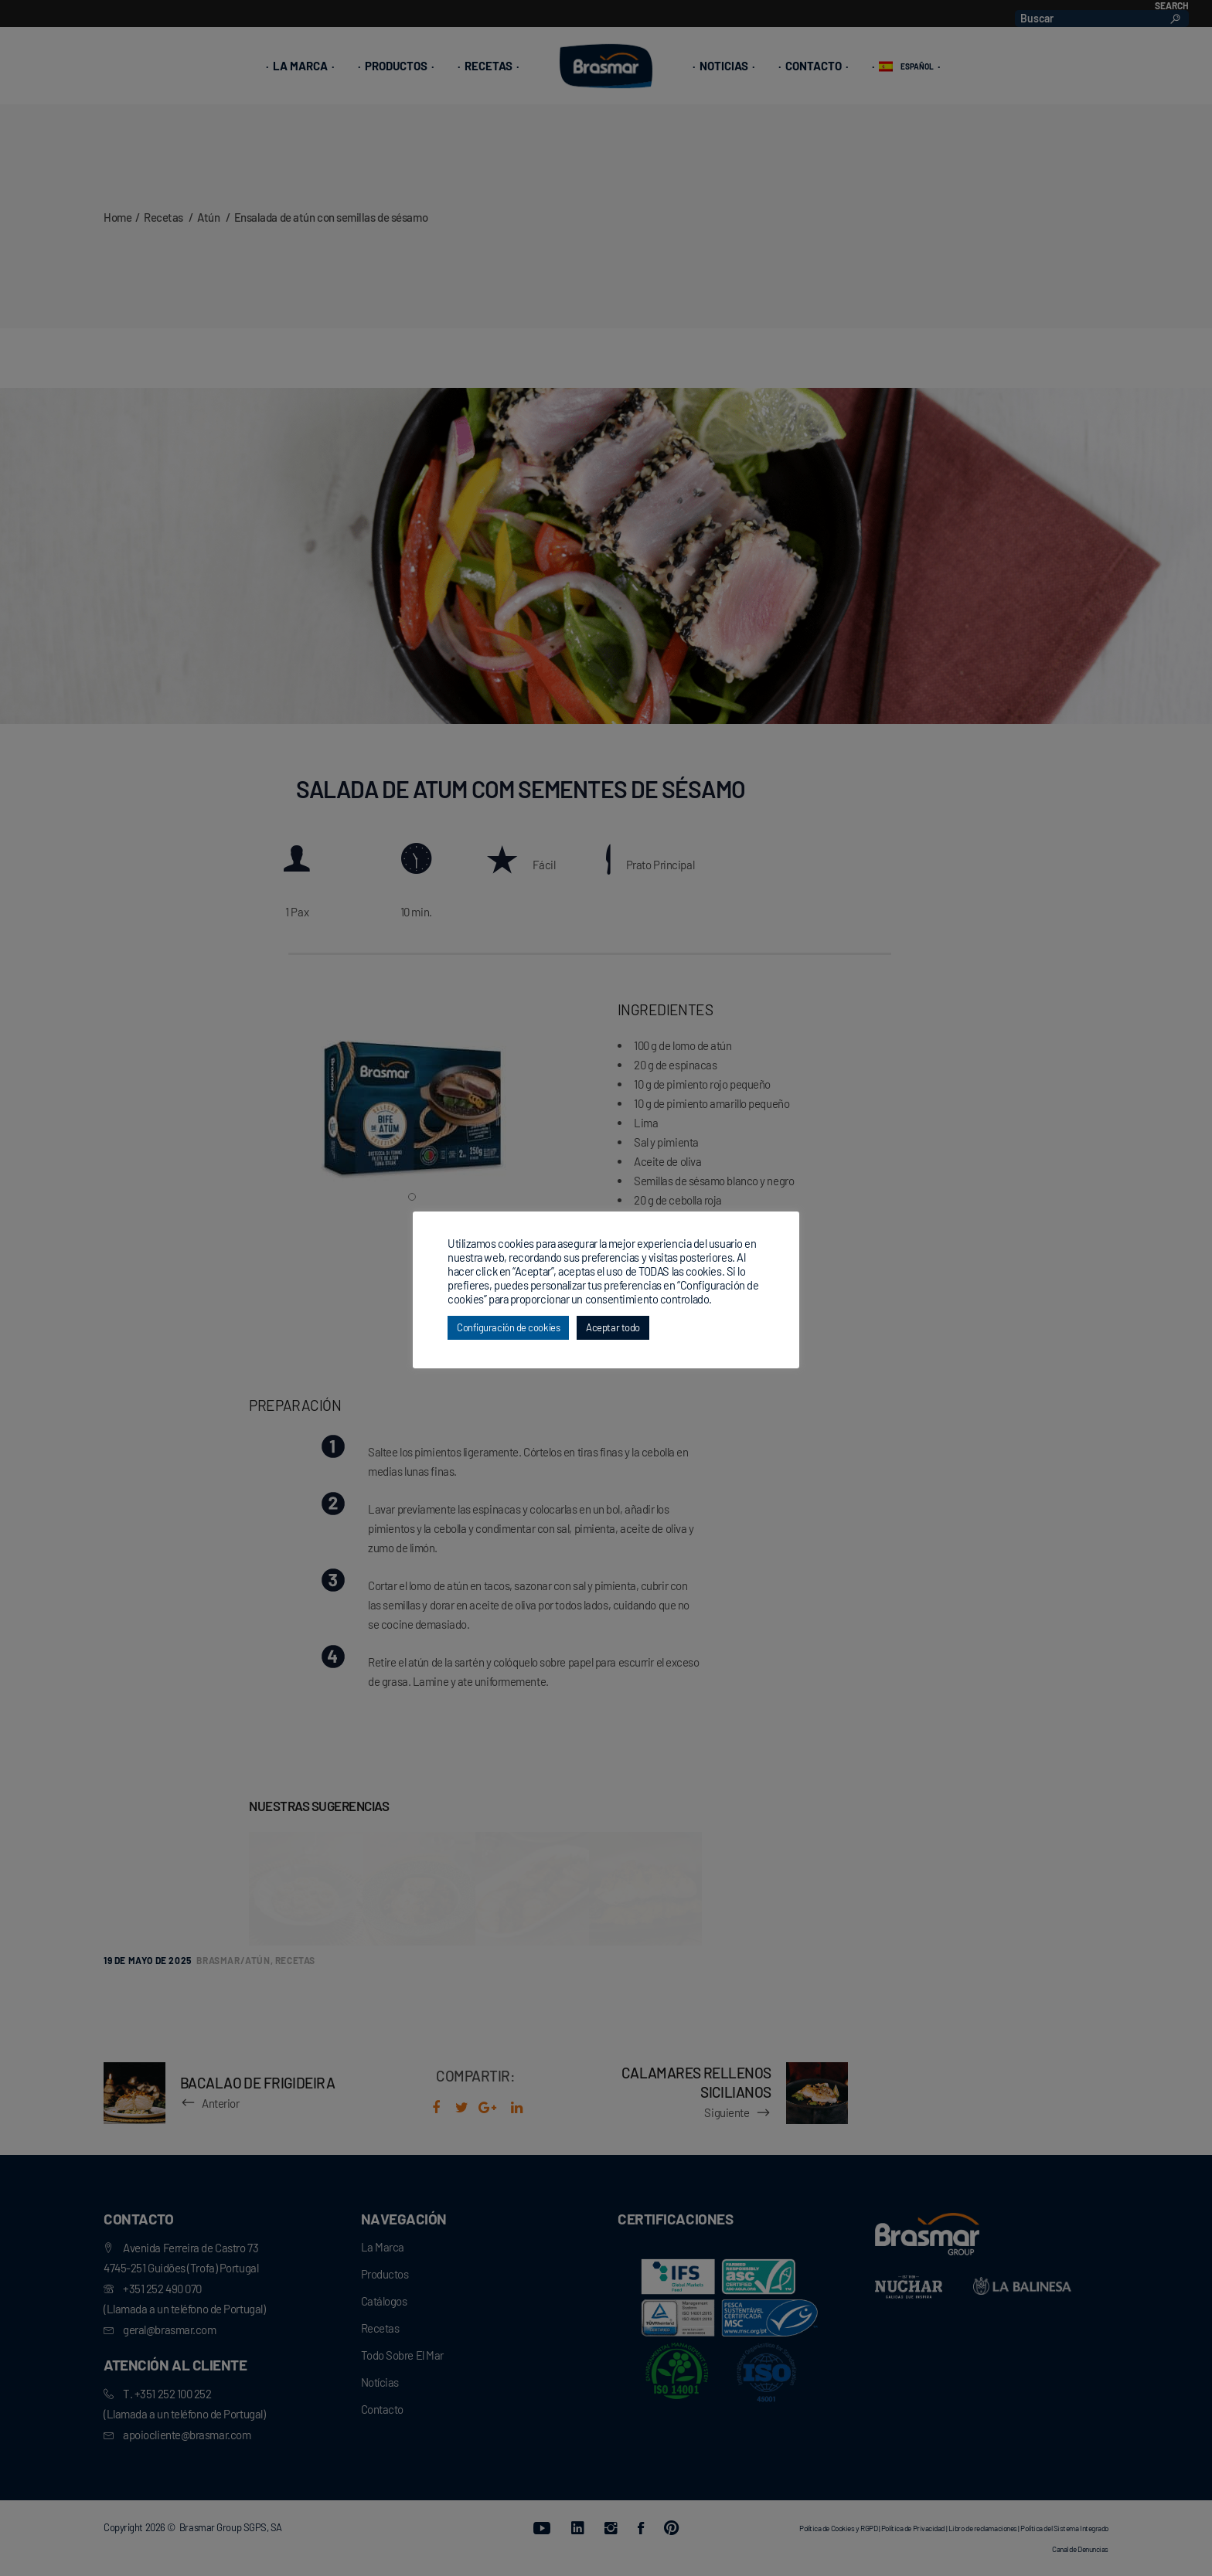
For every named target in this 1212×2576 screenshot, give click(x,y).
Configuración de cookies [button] (508, 1327)
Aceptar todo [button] (613, 1327)
